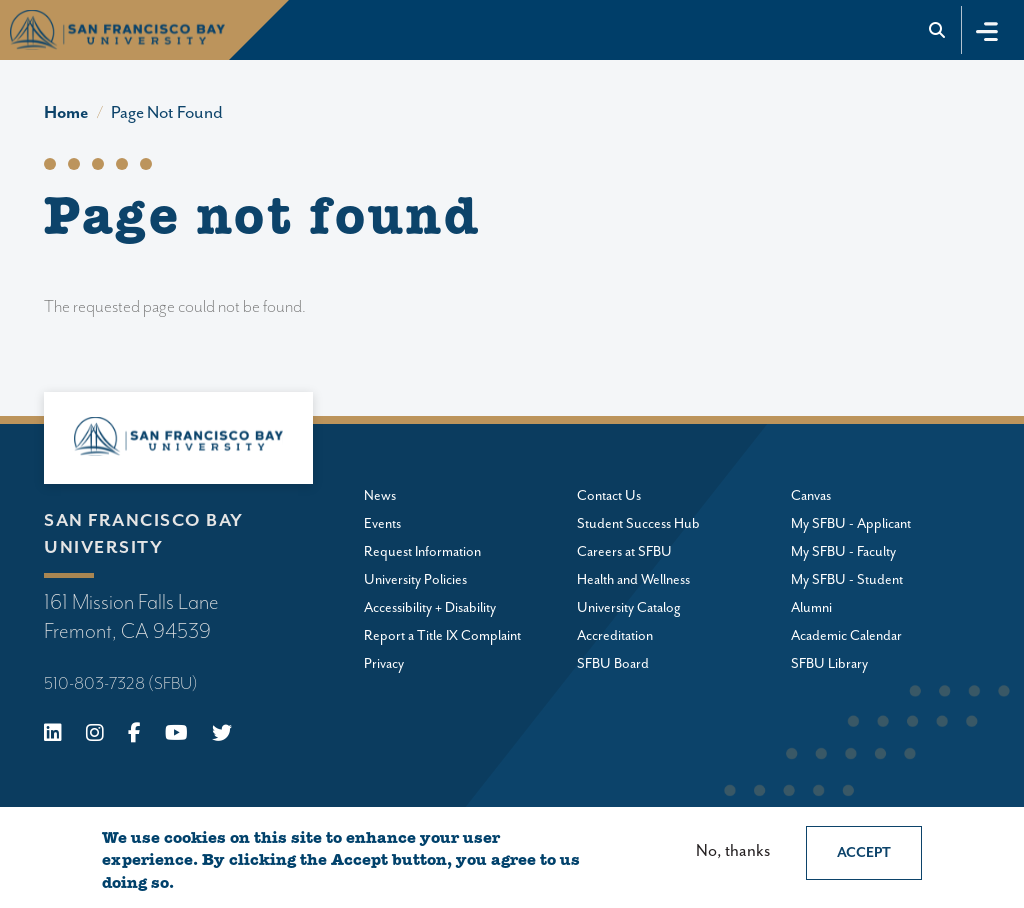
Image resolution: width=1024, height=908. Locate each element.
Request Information (422, 552)
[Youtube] (176, 735)
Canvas (811, 496)
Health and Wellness (633, 580)
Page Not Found (167, 113)
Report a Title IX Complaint (442, 636)
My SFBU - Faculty (843, 552)
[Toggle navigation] (987, 29)
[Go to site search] (937, 30)
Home (66, 113)
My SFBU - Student (847, 580)
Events (382, 524)
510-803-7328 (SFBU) (121, 684)
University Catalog (629, 608)
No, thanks (733, 851)
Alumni (811, 608)
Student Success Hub (638, 524)
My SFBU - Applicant (851, 524)
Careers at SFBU (624, 552)
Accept (864, 853)
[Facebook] (134, 735)
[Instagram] (95, 735)
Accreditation (615, 636)
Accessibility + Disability (430, 608)
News (380, 496)
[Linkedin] (53, 735)
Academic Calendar (846, 636)
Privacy (384, 664)
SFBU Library (829, 664)
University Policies (415, 580)
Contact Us (609, 496)
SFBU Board (613, 664)
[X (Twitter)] (222, 735)
